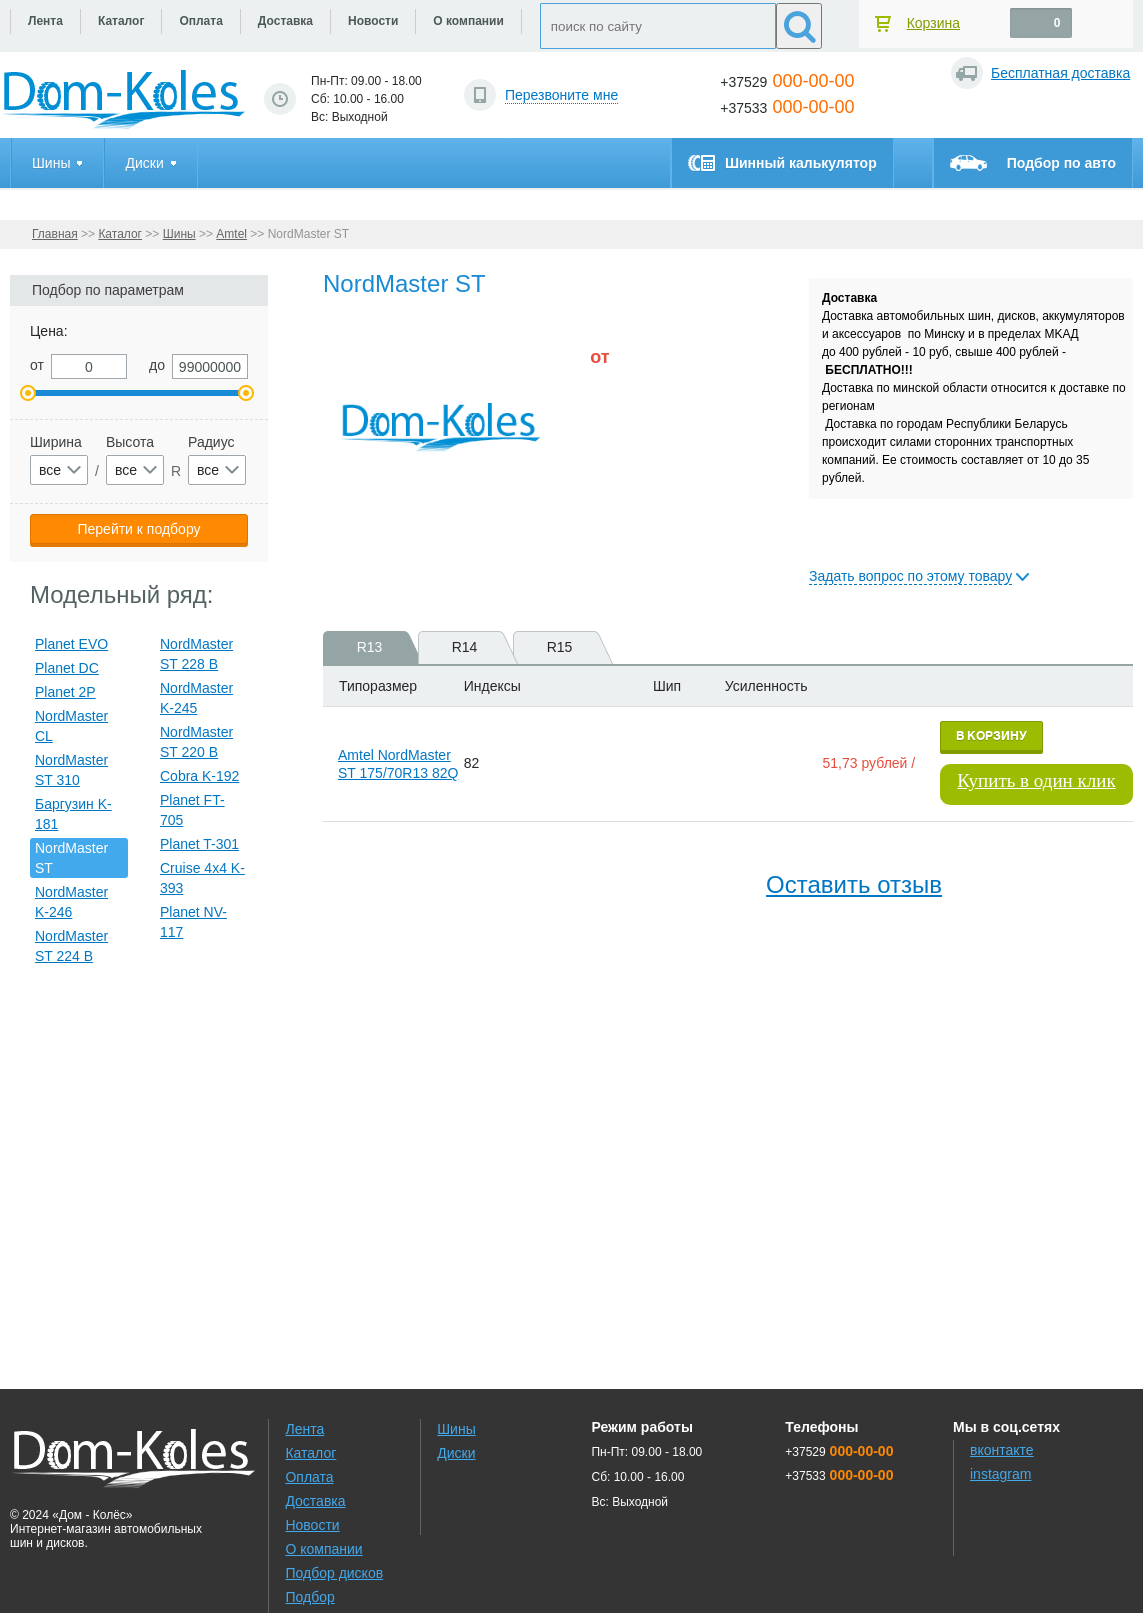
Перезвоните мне (561, 95)
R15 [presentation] (570, 647)
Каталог (120, 234)
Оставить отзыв (854, 884)
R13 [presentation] (380, 647)
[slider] (622, 412)
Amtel (231, 234)
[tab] (363, 647)
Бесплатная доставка (1060, 73)
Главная (55, 234)
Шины (179, 234)
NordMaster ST (71, 858)
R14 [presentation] (475, 647)
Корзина (933, 23)
